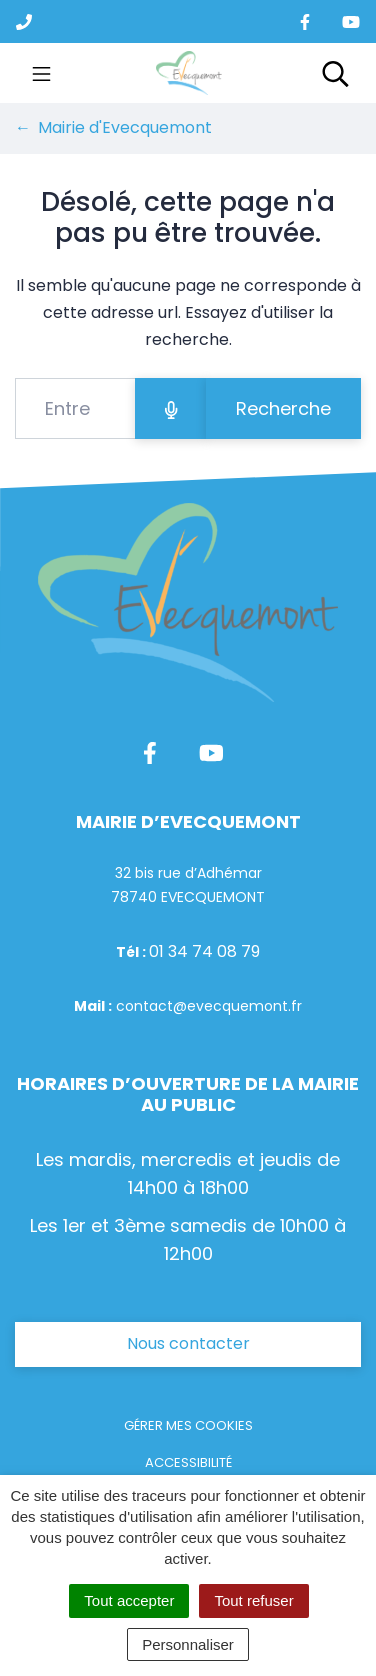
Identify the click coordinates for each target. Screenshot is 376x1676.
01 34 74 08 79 (204, 951)
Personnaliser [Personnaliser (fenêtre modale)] (188, 1644)
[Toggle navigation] (41, 73)
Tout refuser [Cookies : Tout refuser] (253, 1600)
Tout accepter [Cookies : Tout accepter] (129, 1600)
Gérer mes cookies (188, 1425)
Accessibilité (188, 1462)
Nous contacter (188, 1343)
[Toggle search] (335, 73)
